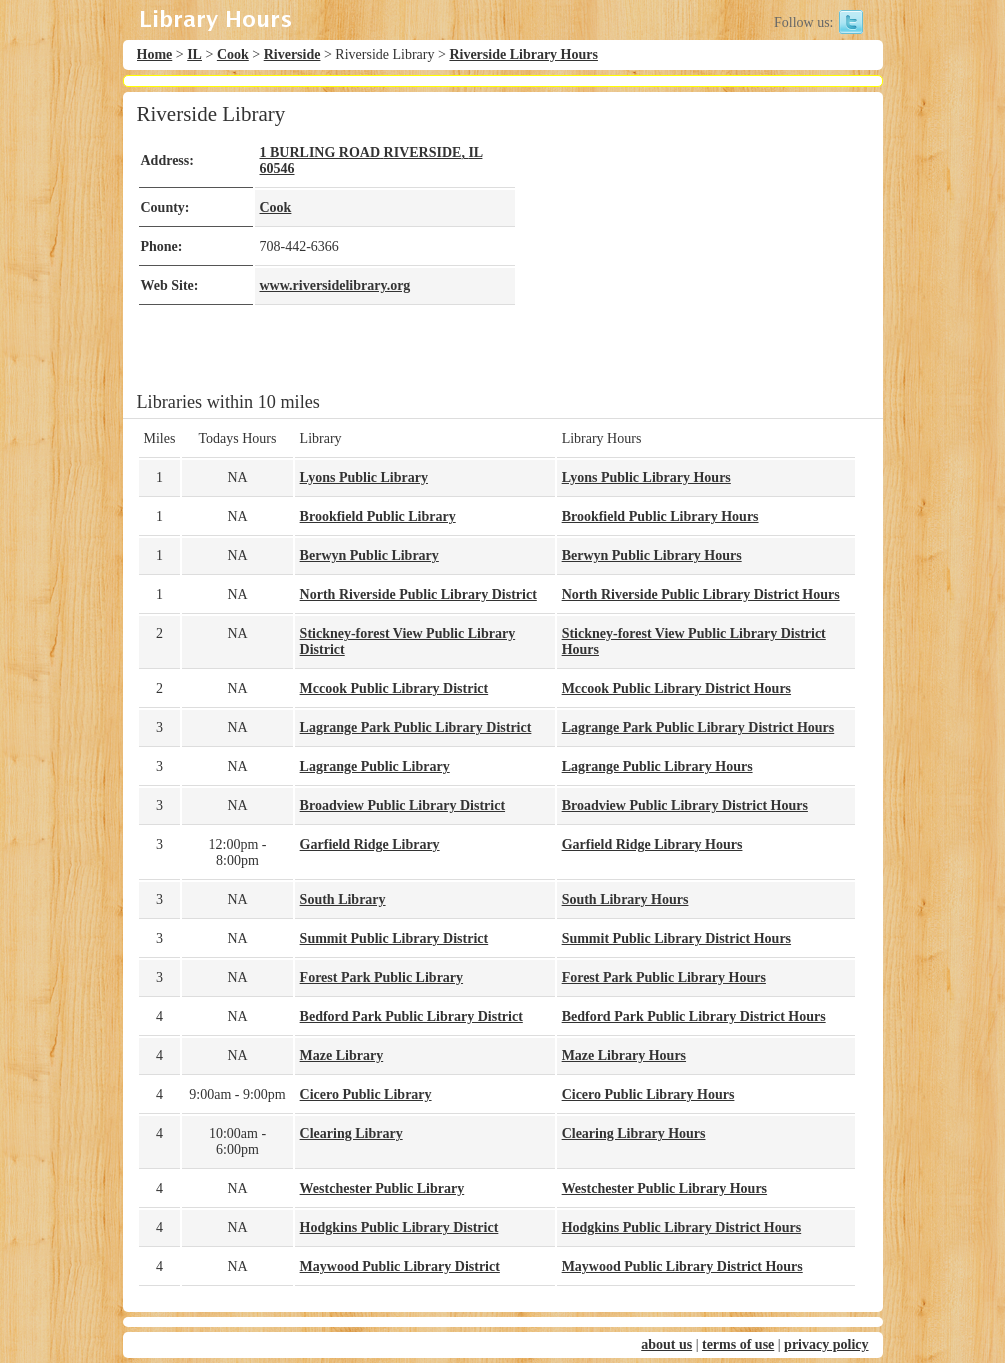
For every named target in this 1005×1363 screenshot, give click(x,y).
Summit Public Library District (394, 938)
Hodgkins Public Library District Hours (682, 1227)
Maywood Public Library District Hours (682, 1266)
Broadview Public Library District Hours (685, 805)
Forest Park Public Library (381, 977)
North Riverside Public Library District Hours (701, 594)
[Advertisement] (687, 242)
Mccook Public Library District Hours (676, 688)
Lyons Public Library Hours (646, 477)
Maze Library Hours (624, 1055)
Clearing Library (351, 1133)
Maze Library (342, 1055)
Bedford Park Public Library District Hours (694, 1016)
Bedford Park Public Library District (411, 1016)
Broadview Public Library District (402, 805)
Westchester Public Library (382, 1188)
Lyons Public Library (364, 477)
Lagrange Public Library (375, 766)
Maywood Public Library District (400, 1266)
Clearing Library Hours (634, 1133)
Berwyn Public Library (369, 555)
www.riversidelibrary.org (335, 285)
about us (666, 1344)
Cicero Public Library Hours (648, 1094)
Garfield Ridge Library (370, 844)
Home (155, 54)
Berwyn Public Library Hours (652, 555)
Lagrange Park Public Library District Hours (698, 727)
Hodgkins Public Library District (399, 1227)
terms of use (738, 1344)
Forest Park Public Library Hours (664, 977)
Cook (233, 54)
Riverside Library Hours (523, 54)
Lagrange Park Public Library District (416, 727)
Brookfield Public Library (378, 516)
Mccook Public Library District (394, 688)
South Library (343, 899)
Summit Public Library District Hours (676, 938)
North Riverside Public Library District (418, 594)
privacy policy (826, 1344)
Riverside (292, 54)
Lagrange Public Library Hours (657, 766)
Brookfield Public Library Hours (660, 516)
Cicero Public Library (366, 1094)
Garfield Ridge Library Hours (652, 844)
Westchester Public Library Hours (664, 1188)
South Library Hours (625, 899)
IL (194, 54)
